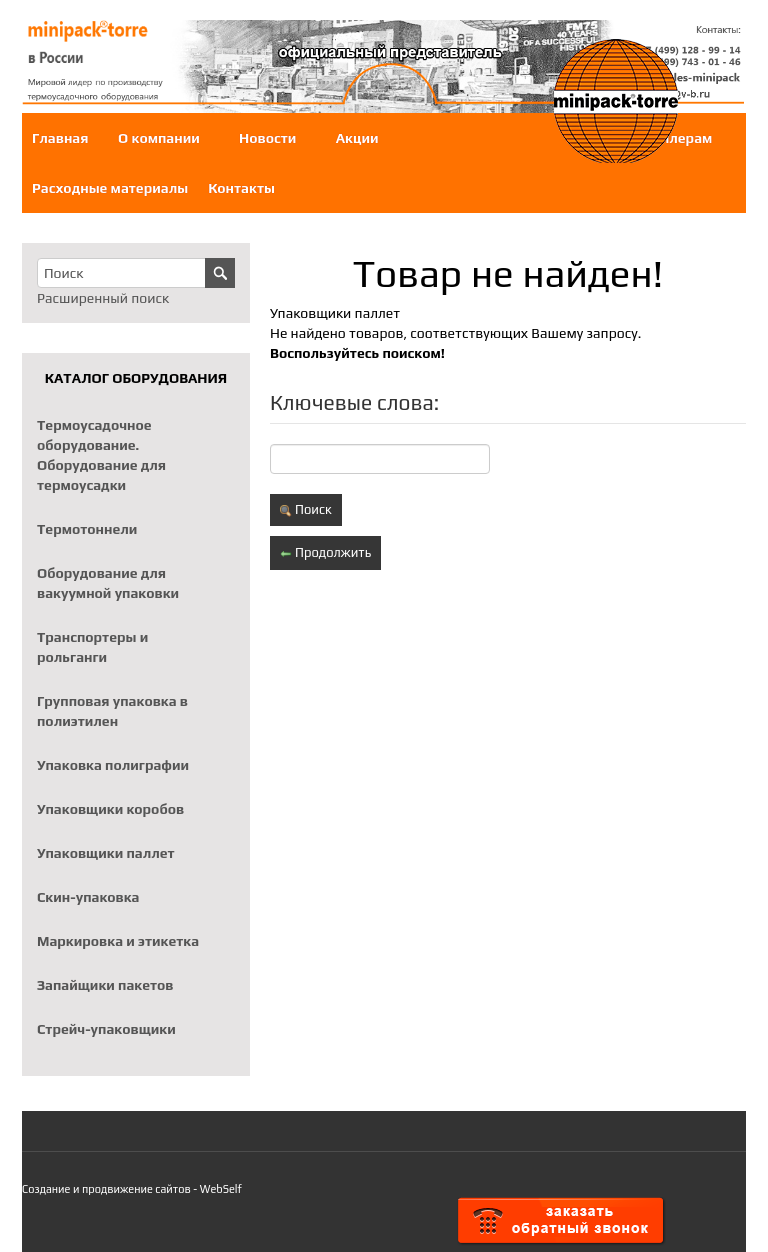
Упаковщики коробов (110, 809)
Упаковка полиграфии (113, 765)
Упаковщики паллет (106, 853)
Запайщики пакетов (105, 985)
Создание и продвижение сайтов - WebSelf (132, 1189)
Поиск (306, 509)
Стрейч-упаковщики (106, 1029)
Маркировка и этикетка (118, 941)
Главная (60, 138)
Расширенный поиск (103, 298)
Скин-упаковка (88, 897)
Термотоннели (87, 529)
